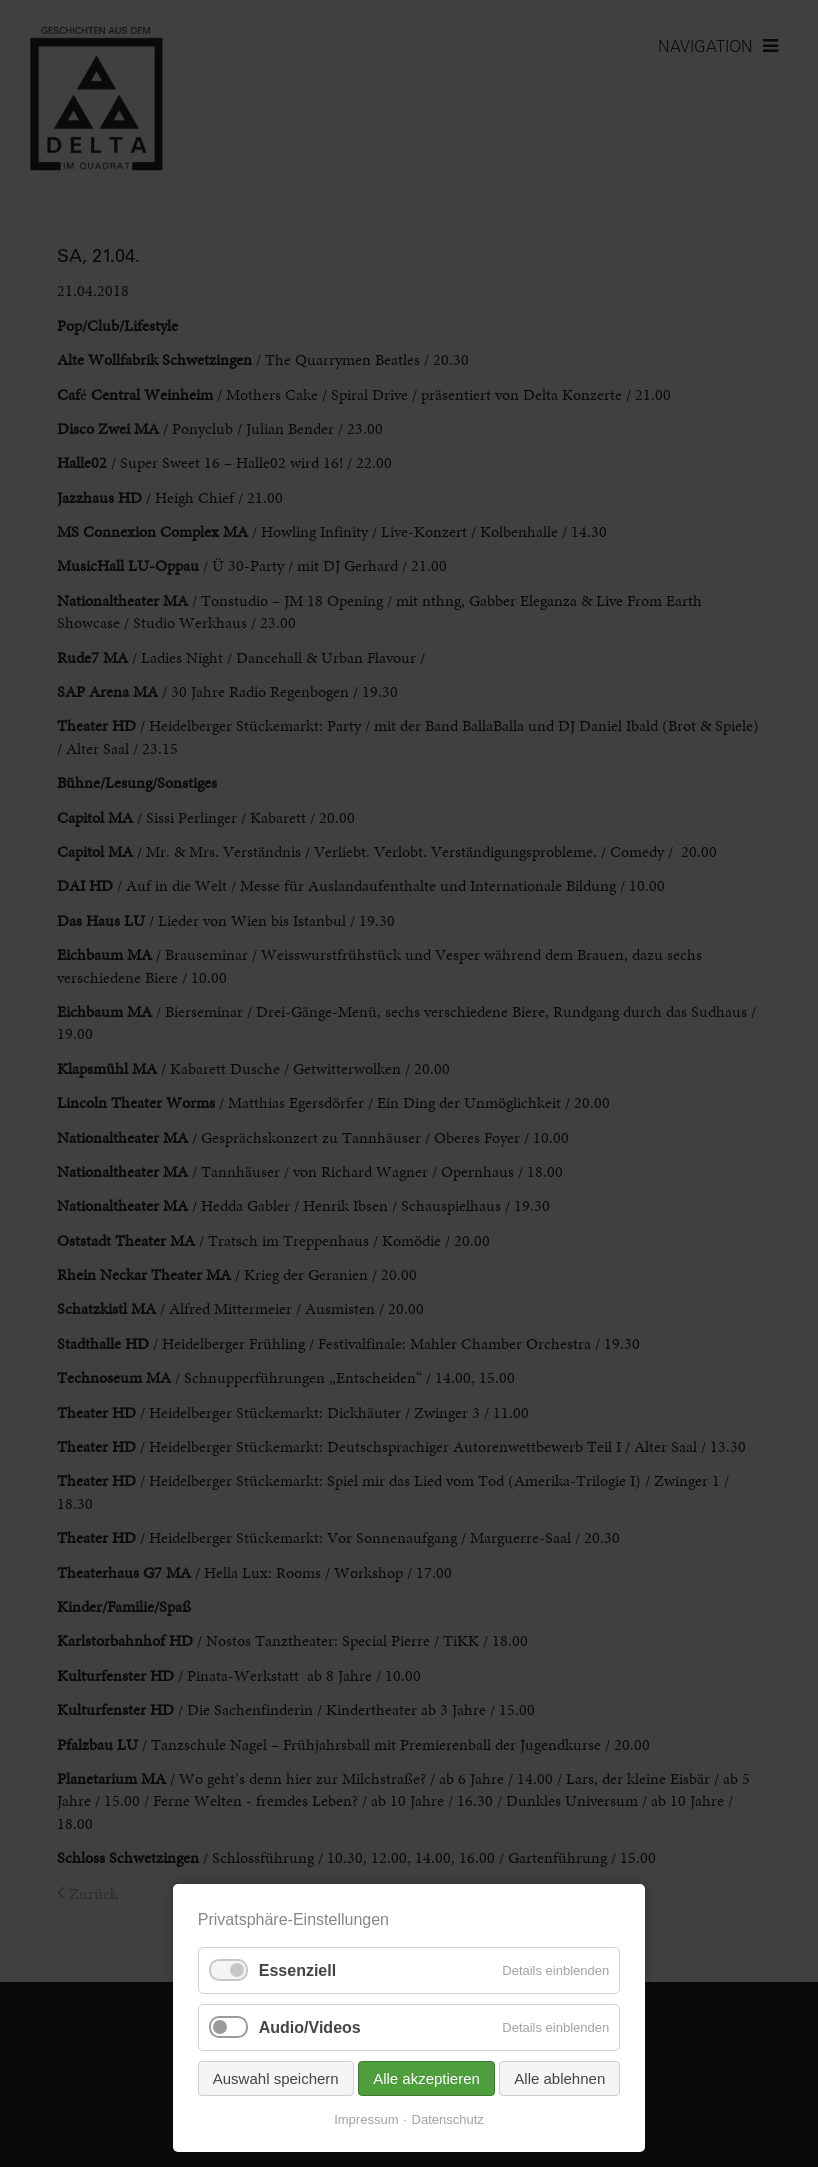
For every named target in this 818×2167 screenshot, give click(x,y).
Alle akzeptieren (426, 2078)
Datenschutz (448, 2119)
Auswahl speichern (276, 2078)
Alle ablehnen (559, 2078)
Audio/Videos (310, 2027)
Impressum (366, 2119)
